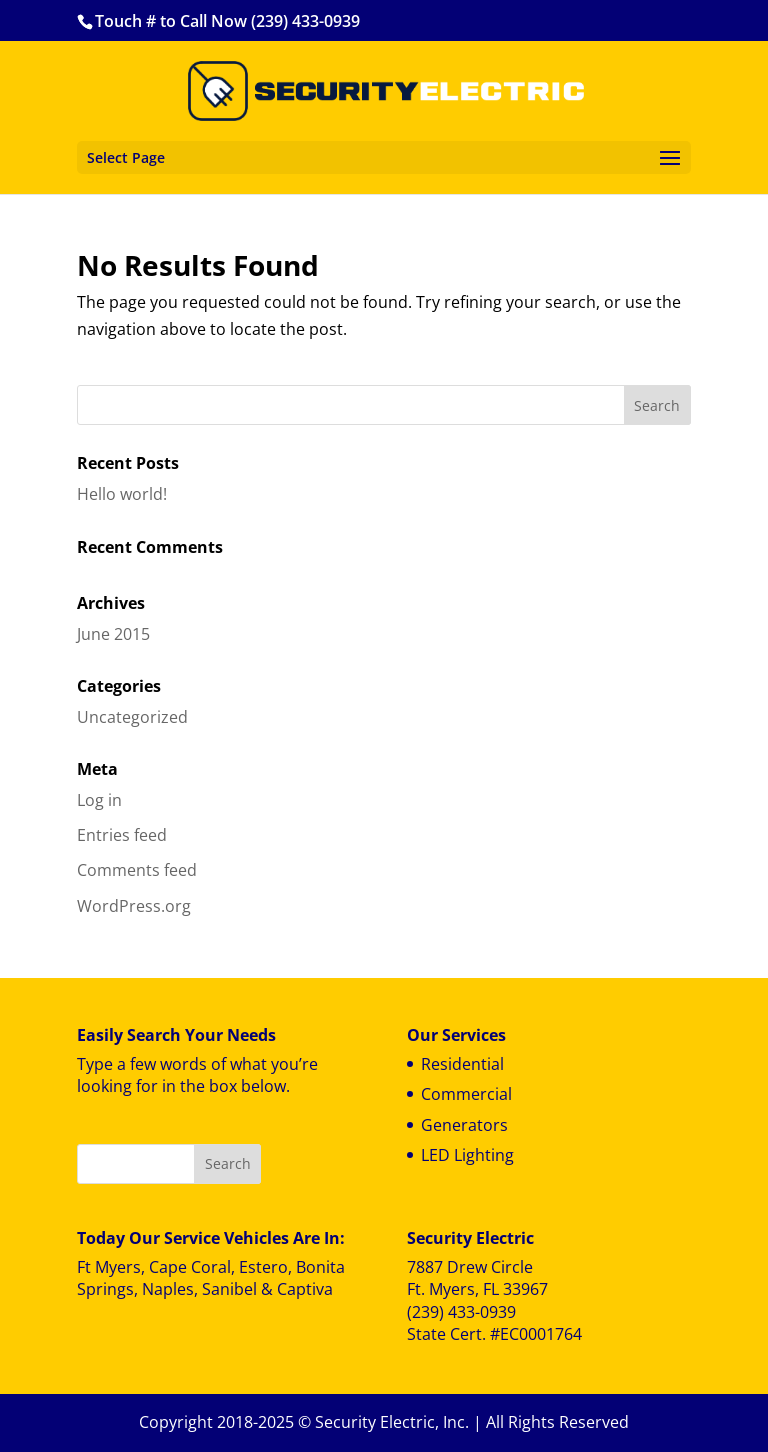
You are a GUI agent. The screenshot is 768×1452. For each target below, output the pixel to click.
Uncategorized (132, 717)
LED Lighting (467, 1155)
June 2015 (113, 634)
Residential (462, 1064)
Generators (464, 1125)
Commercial (466, 1094)
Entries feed (122, 835)
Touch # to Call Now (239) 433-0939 (227, 21)
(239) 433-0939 (461, 1312)
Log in (99, 800)
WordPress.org (134, 906)
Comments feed (137, 870)
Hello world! (122, 494)
